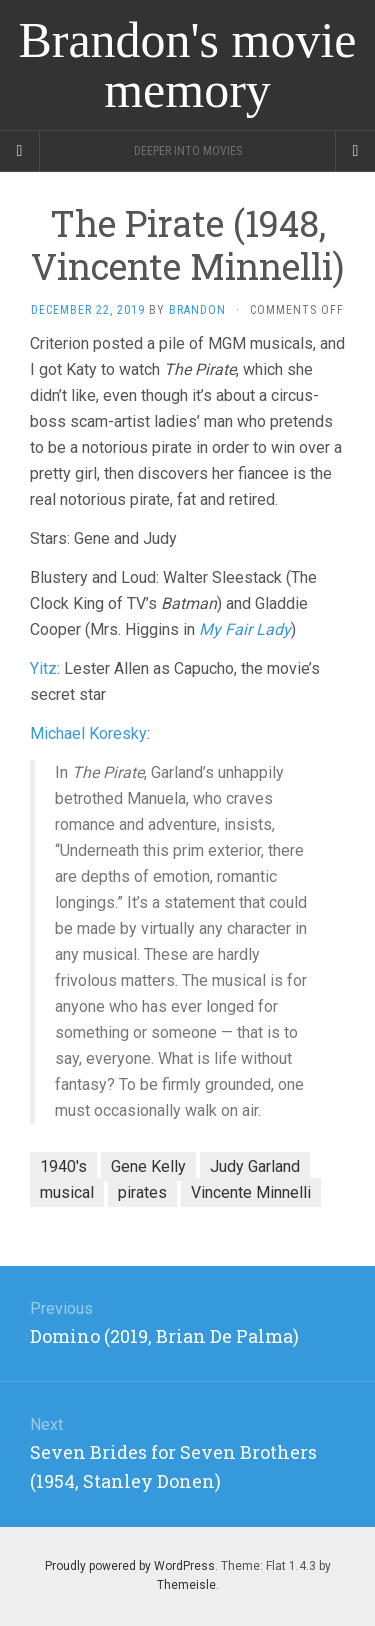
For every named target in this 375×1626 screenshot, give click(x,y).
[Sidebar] (20, 151)
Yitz (43, 668)
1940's (63, 1166)
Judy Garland (255, 1166)
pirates (142, 1192)
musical (67, 1192)
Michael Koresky (88, 733)
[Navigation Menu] (355, 151)
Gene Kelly (148, 1166)
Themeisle (186, 1585)
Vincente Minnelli (251, 1192)
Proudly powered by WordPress (130, 1566)
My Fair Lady (245, 629)
